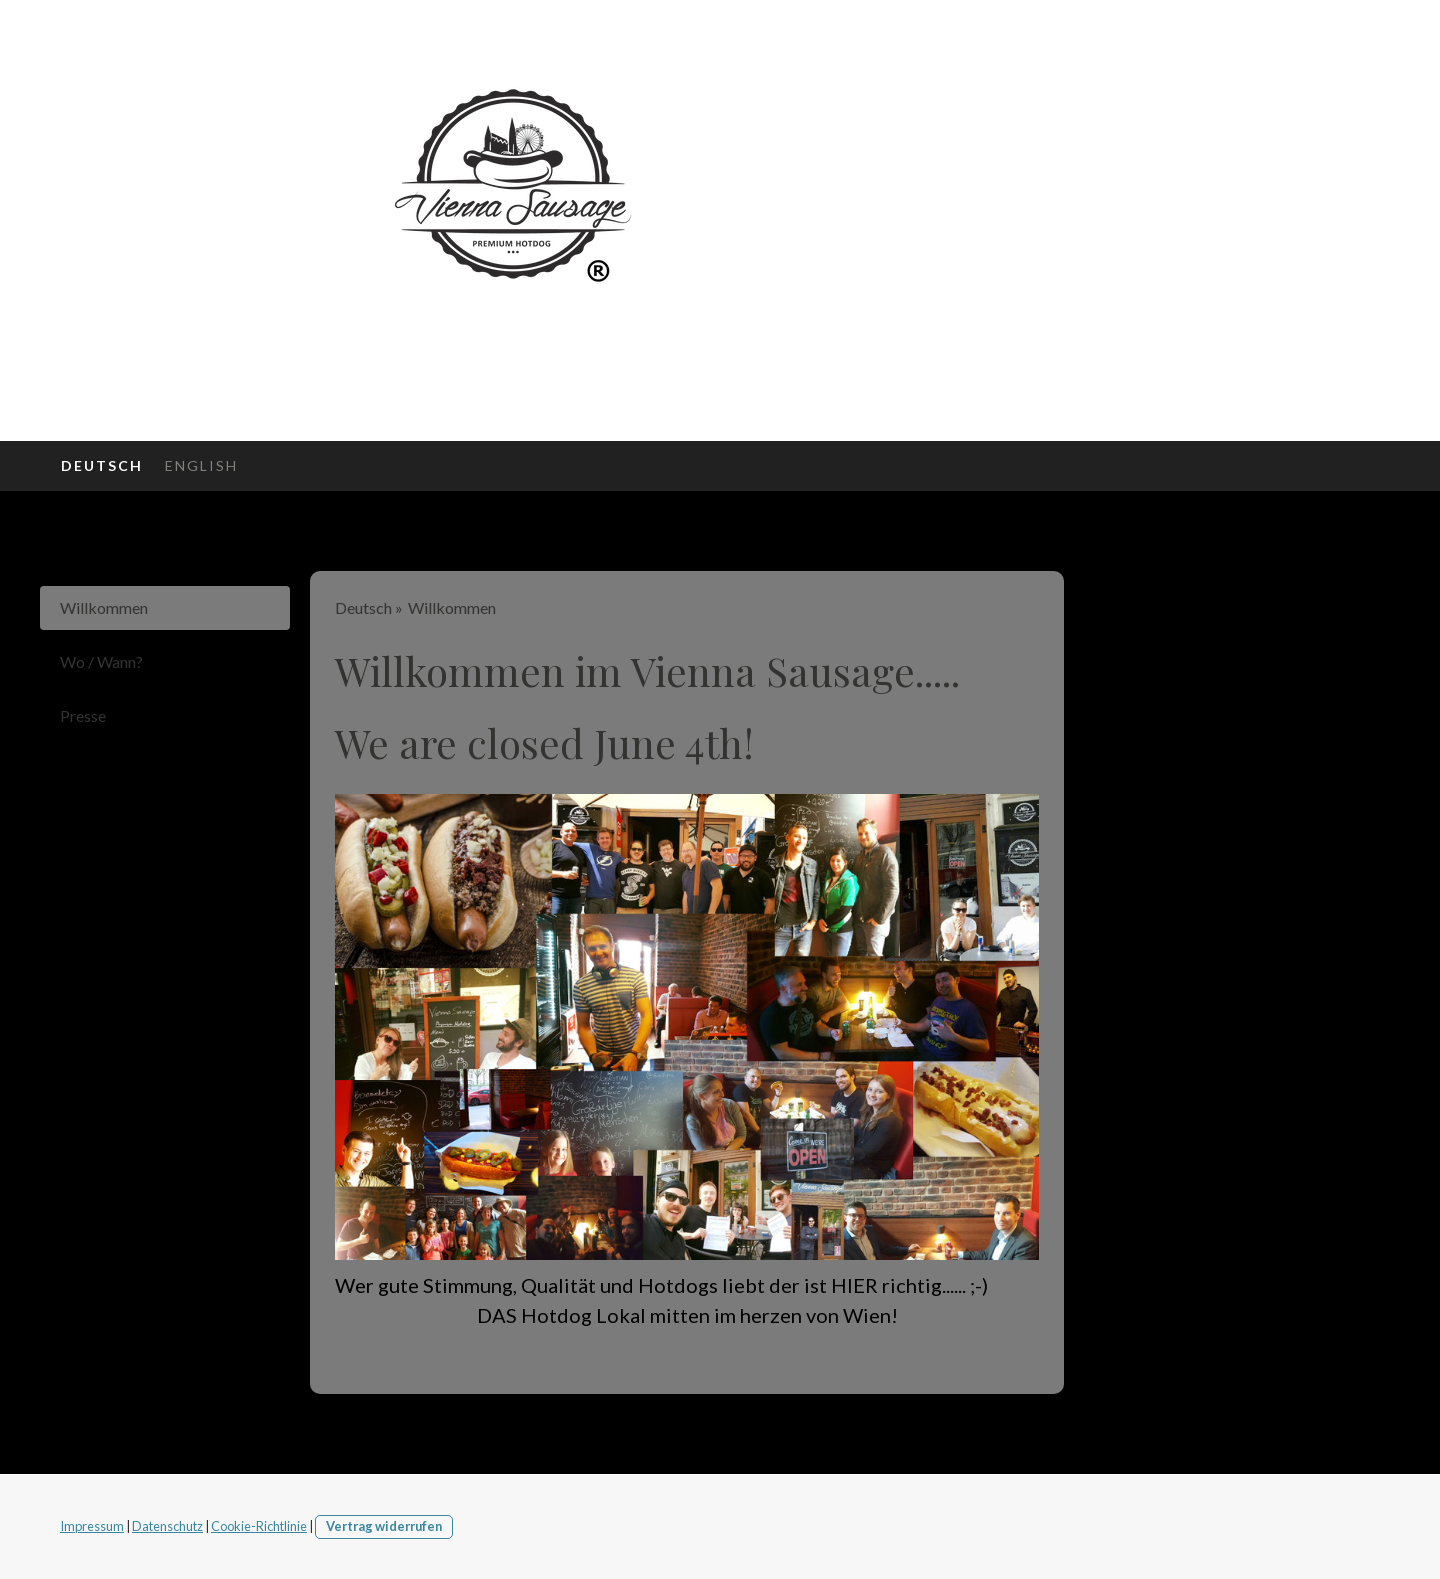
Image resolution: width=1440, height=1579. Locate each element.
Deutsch (102, 465)
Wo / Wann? (101, 661)
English (201, 465)
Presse (83, 715)
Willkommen (104, 607)
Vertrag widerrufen (384, 1526)
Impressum (92, 1526)
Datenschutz (167, 1526)
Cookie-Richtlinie (259, 1526)
